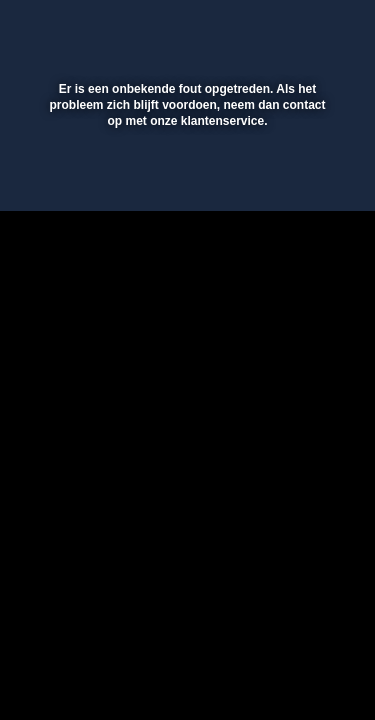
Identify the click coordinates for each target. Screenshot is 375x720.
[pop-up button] (267, 28)
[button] (307, 28)
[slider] (184, 185)
